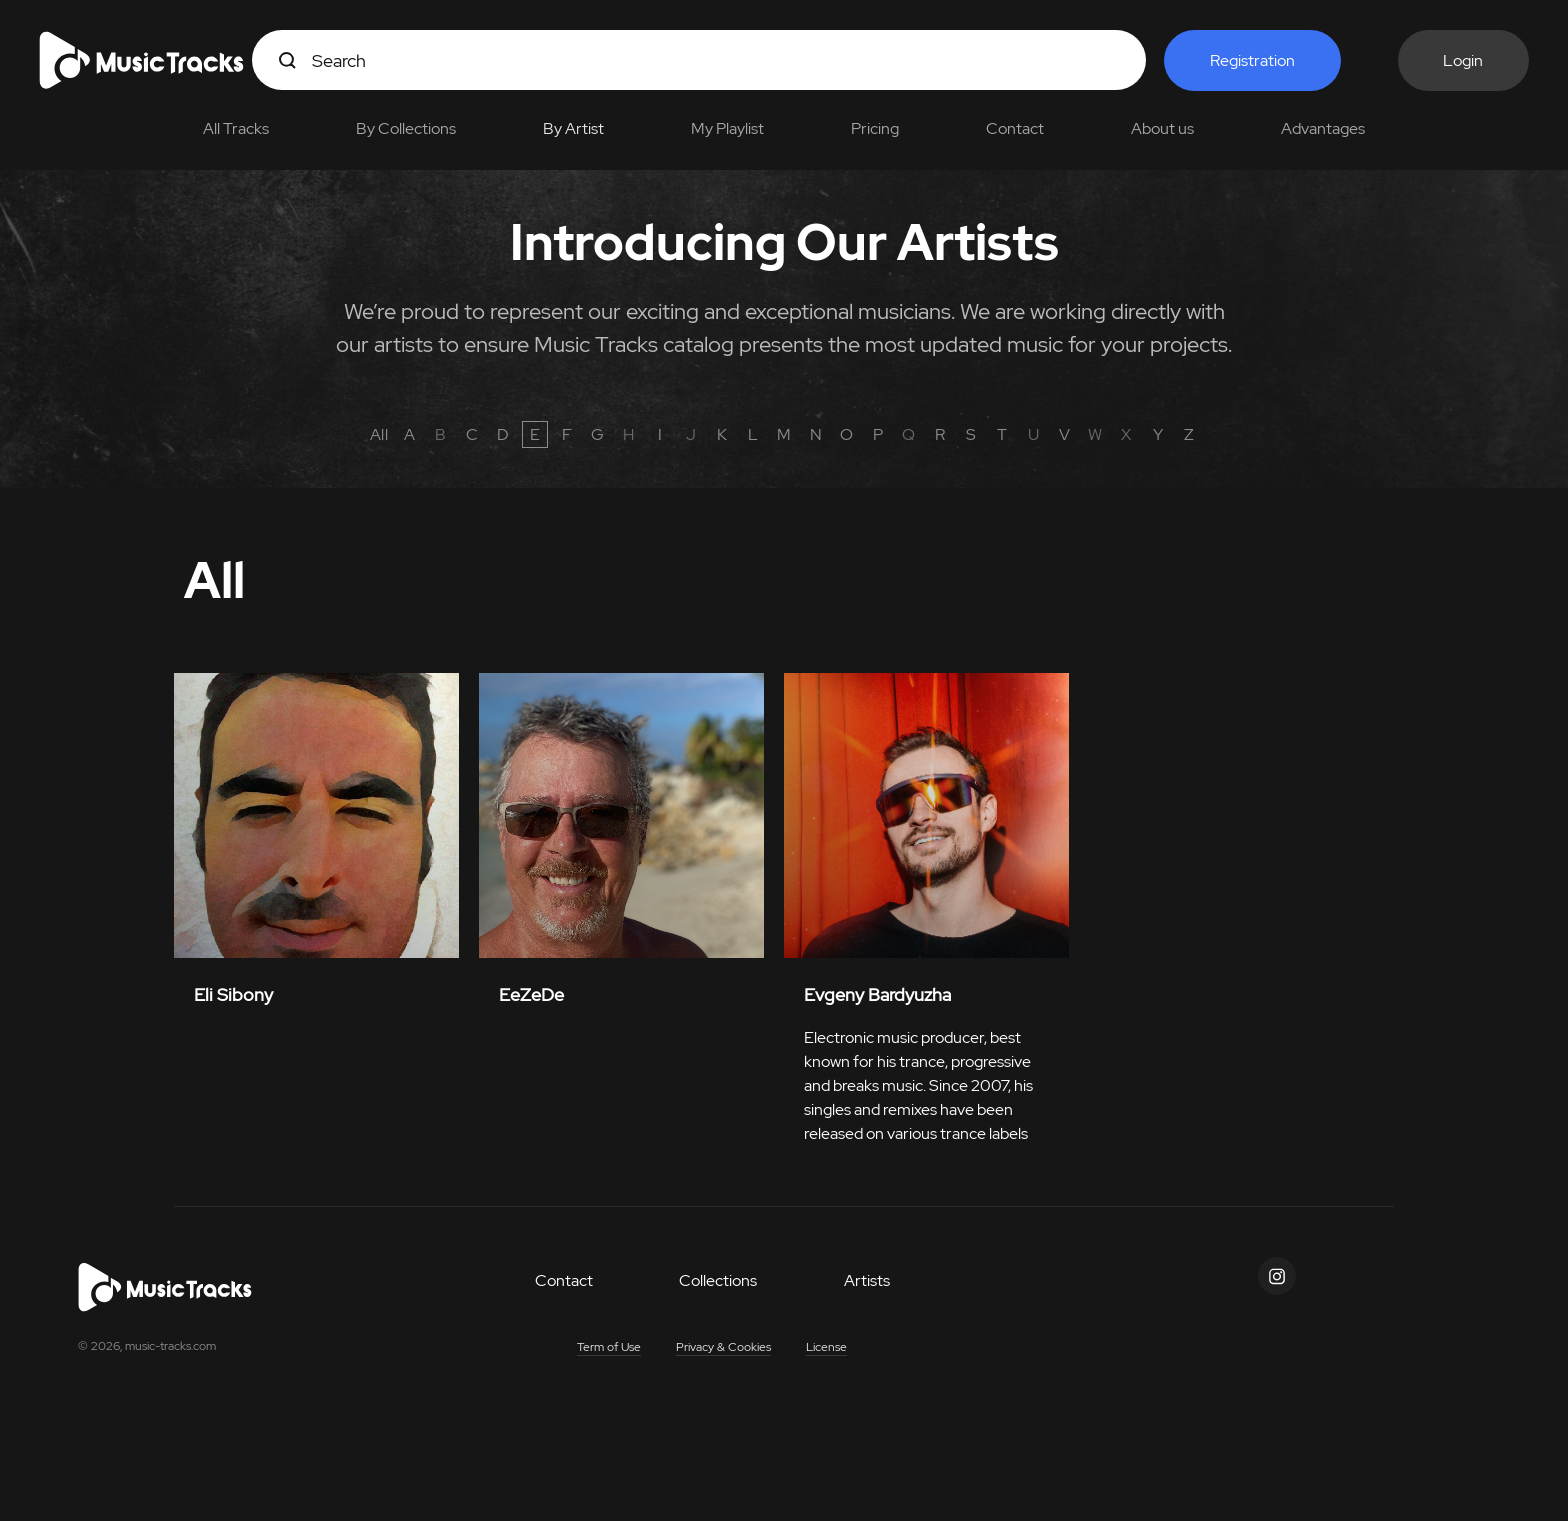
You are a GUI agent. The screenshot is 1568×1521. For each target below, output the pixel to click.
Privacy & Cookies (723, 1347)
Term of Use (609, 1347)
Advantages (1323, 128)
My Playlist (727, 128)
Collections (718, 1280)
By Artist (573, 128)
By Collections (406, 128)
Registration (1252, 60)
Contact (1015, 128)
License (826, 1347)
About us (1162, 128)
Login (1463, 60)
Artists (867, 1280)
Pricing (875, 128)
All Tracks (236, 128)
